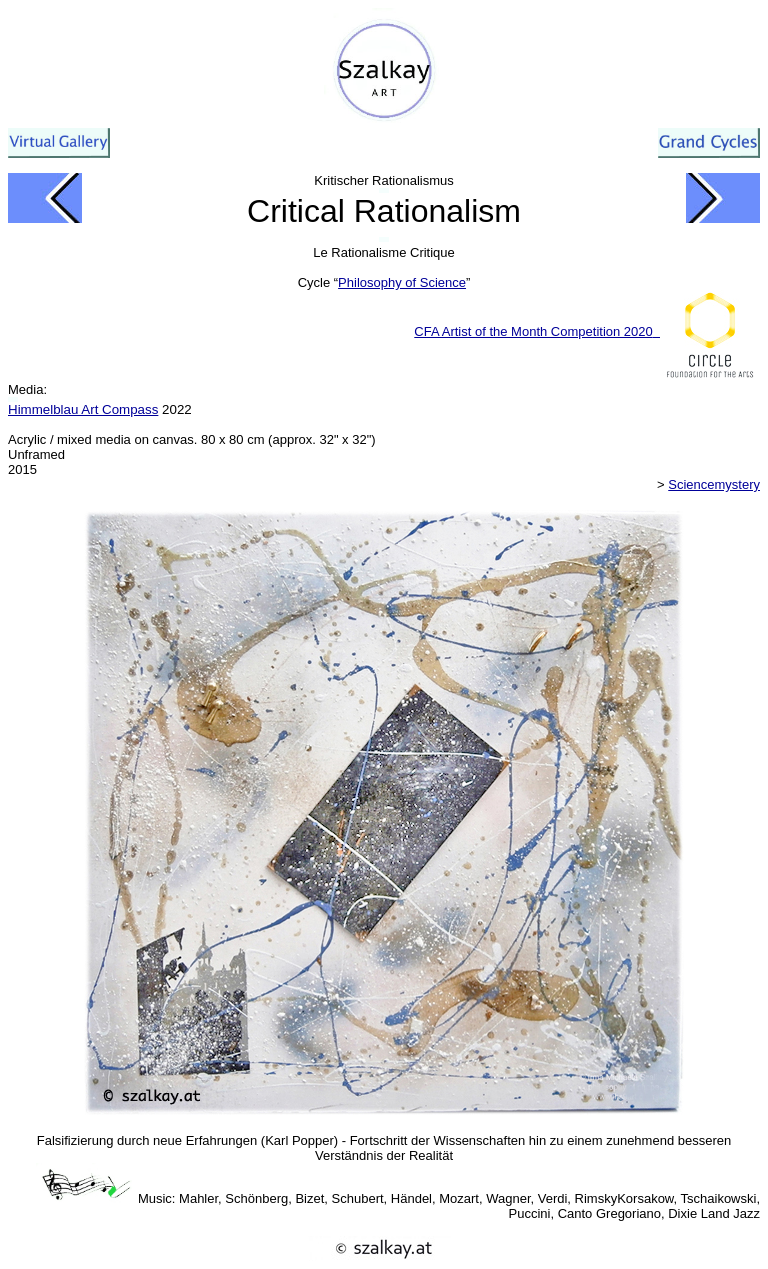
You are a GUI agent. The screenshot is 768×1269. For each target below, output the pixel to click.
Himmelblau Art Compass (83, 409)
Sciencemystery (714, 484)
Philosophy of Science (402, 282)
